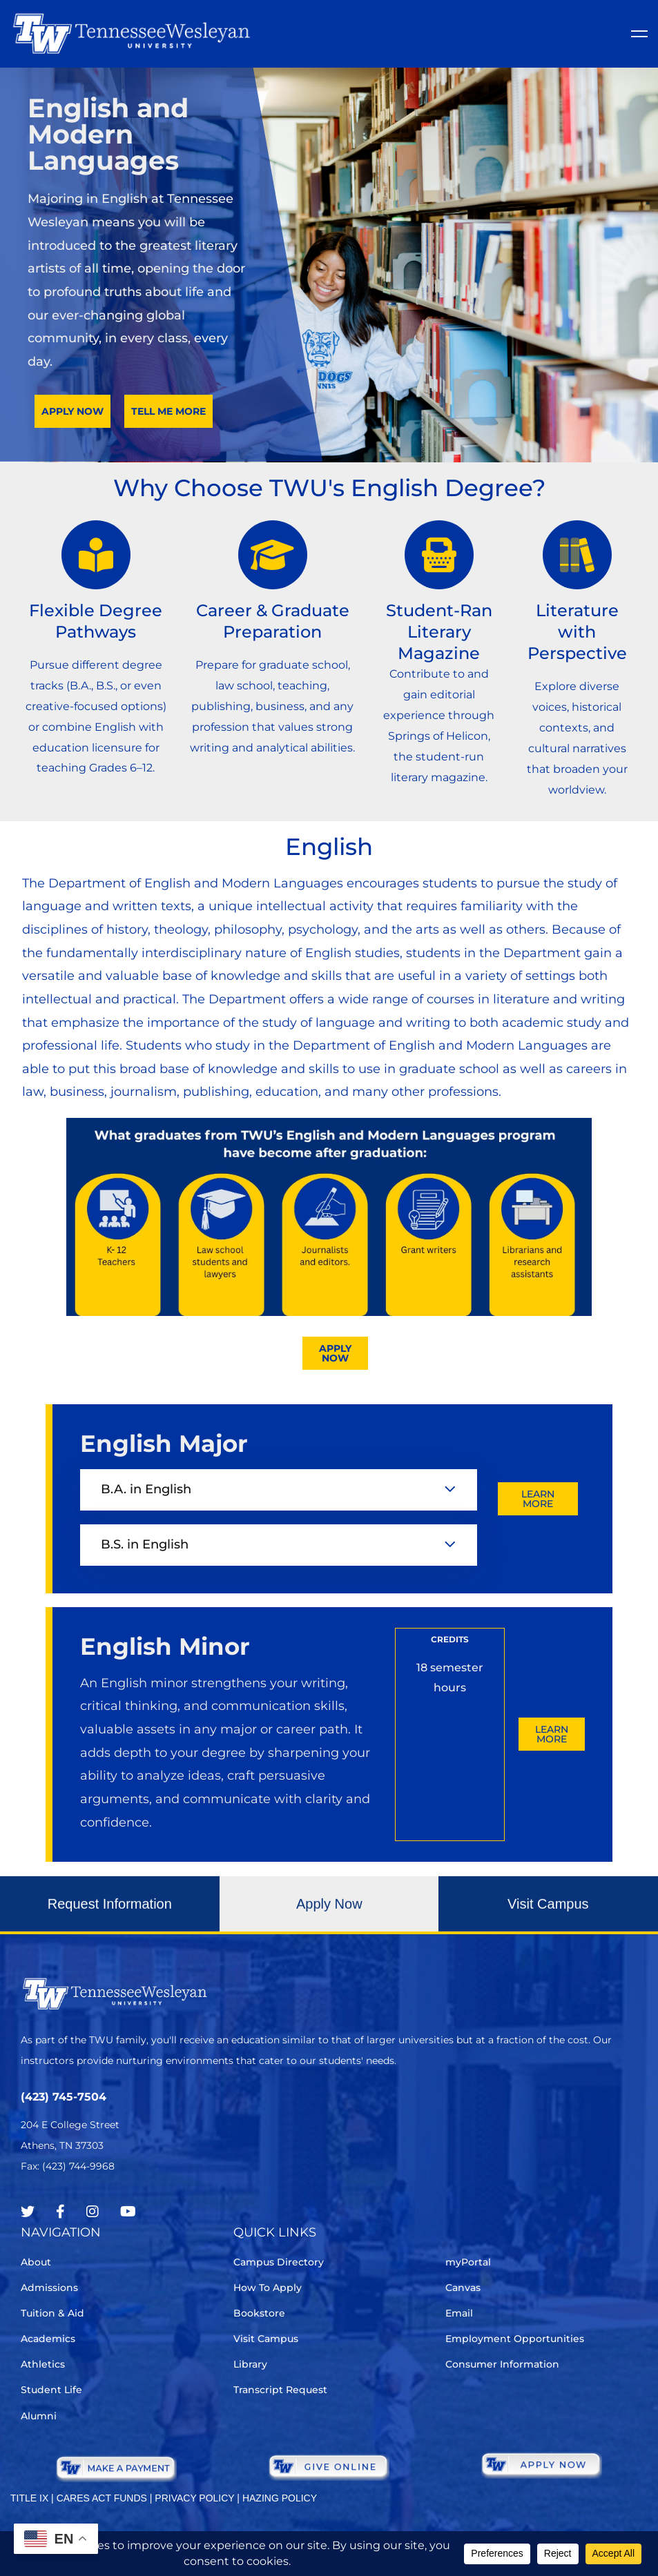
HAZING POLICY (279, 2498)
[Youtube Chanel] (128, 2211)
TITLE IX (29, 2498)
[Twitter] (27, 2211)
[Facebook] (60, 2211)
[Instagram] (92, 2211)
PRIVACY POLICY (194, 2498)
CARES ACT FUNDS (102, 2498)
